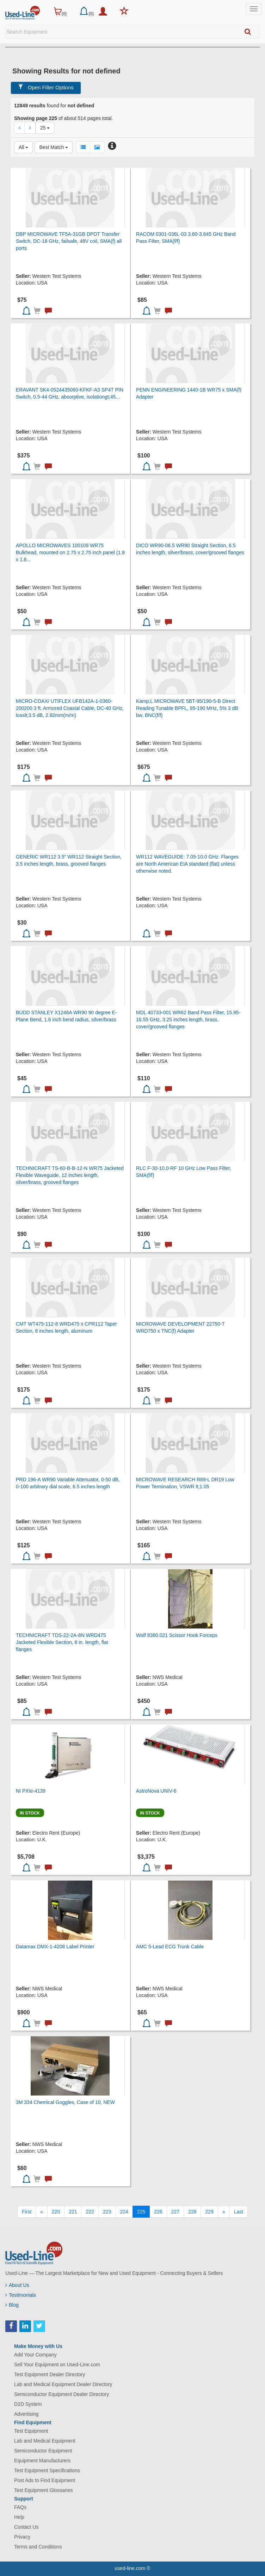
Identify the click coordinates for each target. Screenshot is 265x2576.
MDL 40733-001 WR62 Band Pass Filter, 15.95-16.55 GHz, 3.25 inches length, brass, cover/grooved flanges (188, 1019)
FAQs (20, 2507)
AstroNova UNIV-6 (156, 1791)
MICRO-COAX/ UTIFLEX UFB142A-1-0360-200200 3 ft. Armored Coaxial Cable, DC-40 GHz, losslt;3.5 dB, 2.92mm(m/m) (70, 708)
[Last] (238, 2212)
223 (107, 2212)
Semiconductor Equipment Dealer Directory (61, 2394)
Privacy (22, 2537)
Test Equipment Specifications (47, 2470)
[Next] (224, 2212)
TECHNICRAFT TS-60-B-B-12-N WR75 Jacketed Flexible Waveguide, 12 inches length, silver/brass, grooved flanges (70, 1175)
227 (175, 2212)
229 (209, 2212)
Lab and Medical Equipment (44, 2441)
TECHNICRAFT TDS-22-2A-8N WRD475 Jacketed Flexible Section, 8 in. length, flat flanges (62, 1642)
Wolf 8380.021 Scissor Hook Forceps (176, 1635)
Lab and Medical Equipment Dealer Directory (63, 2384)
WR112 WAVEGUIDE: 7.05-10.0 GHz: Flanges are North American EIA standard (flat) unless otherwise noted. (187, 864)
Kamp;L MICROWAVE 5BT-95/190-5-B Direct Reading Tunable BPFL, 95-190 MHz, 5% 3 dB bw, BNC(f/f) (187, 708)
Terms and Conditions (38, 2547)
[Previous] (42, 2212)
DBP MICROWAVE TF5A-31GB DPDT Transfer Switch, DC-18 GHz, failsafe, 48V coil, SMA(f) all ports (69, 241)
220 (56, 2212)
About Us (17, 2285)
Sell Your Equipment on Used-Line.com (57, 2364)
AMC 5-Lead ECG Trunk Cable (170, 1946)
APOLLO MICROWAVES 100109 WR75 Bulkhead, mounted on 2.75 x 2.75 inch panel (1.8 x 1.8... (70, 552)
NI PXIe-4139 (30, 1791)
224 (124, 2212)
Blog (12, 2305)
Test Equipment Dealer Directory (49, 2374)
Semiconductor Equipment (43, 2451)
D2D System (28, 2404)
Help (19, 2517)
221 (73, 2212)
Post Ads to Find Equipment (44, 2480)
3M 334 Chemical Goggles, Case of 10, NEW (65, 2102)
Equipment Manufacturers (42, 2460)
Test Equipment (31, 2431)
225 (141, 2212)
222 (90, 2212)
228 (192, 2212)
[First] (26, 2212)
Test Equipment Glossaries (43, 2490)
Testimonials (20, 2295)
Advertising (26, 2414)
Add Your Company (35, 2354)
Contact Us (26, 2527)
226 (158, 2212)
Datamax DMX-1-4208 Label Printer (55, 1946)
